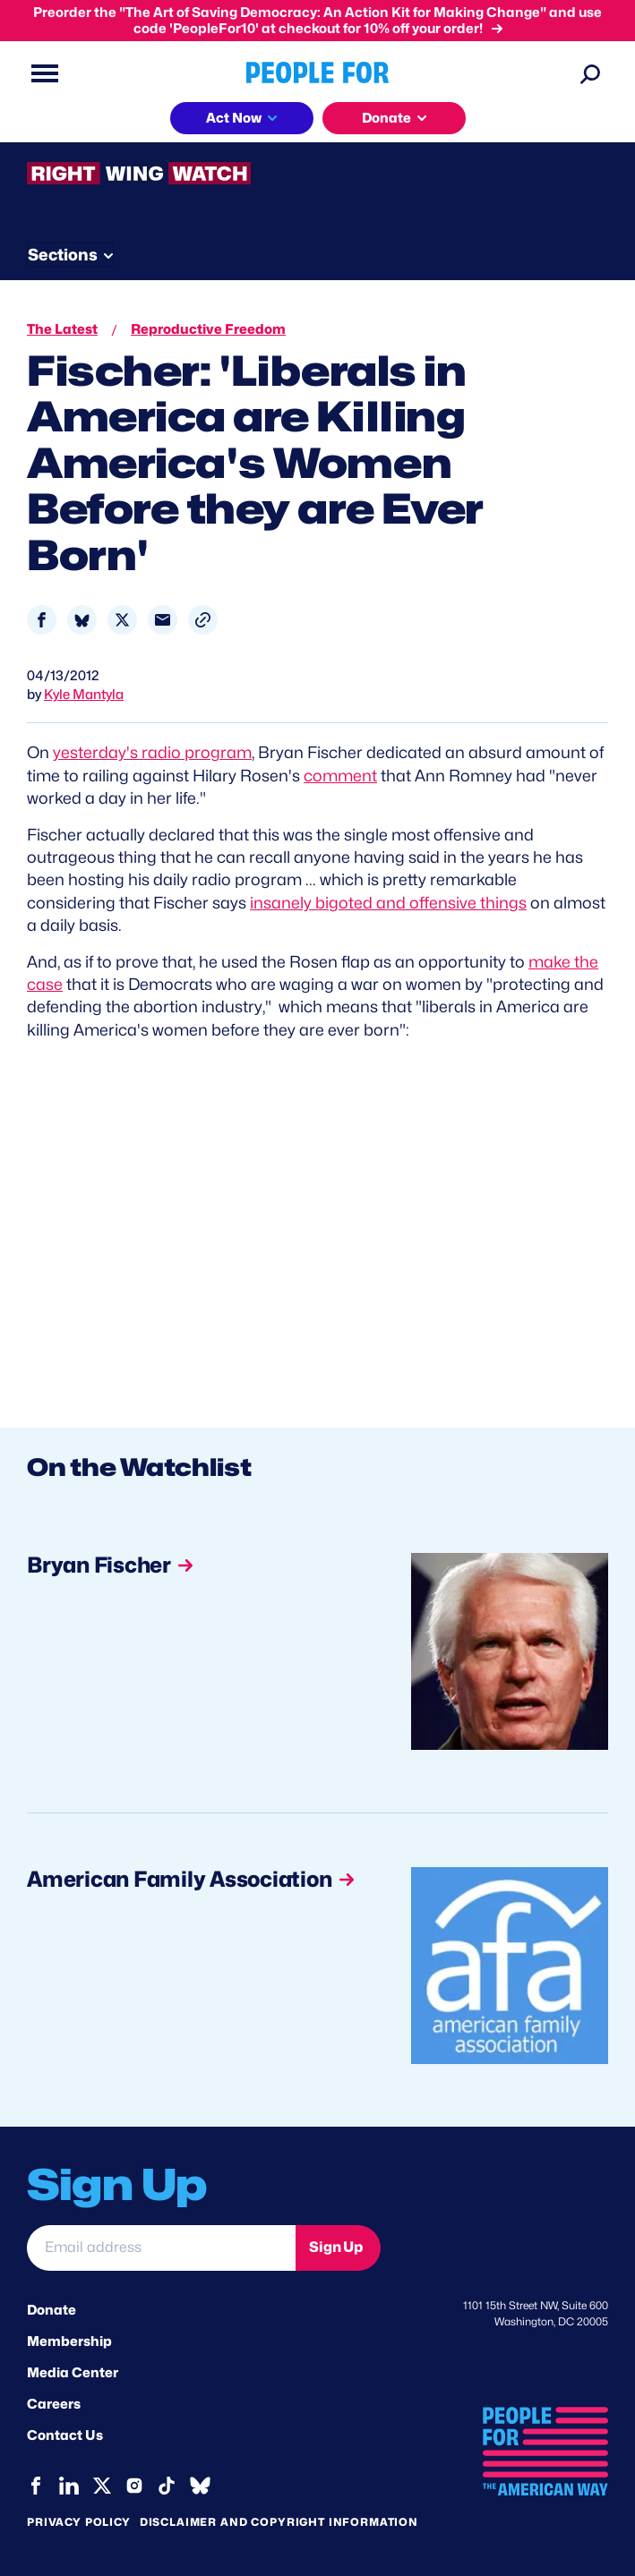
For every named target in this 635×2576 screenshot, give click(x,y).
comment (340, 775)
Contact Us (65, 2435)
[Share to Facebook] (41, 620)
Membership (69, 2341)
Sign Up (336, 2247)
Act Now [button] (234, 118)
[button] (203, 620)
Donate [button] (386, 118)
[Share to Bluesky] (82, 620)
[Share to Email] (162, 620)
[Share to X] (122, 620)
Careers (54, 2404)
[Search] (590, 73)
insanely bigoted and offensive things (388, 902)
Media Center (72, 2373)
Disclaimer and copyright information (279, 2522)
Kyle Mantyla (84, 695)
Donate (51, 2310)
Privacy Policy (79, 2522)
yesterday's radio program (152, 752)
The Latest (62, 329)
